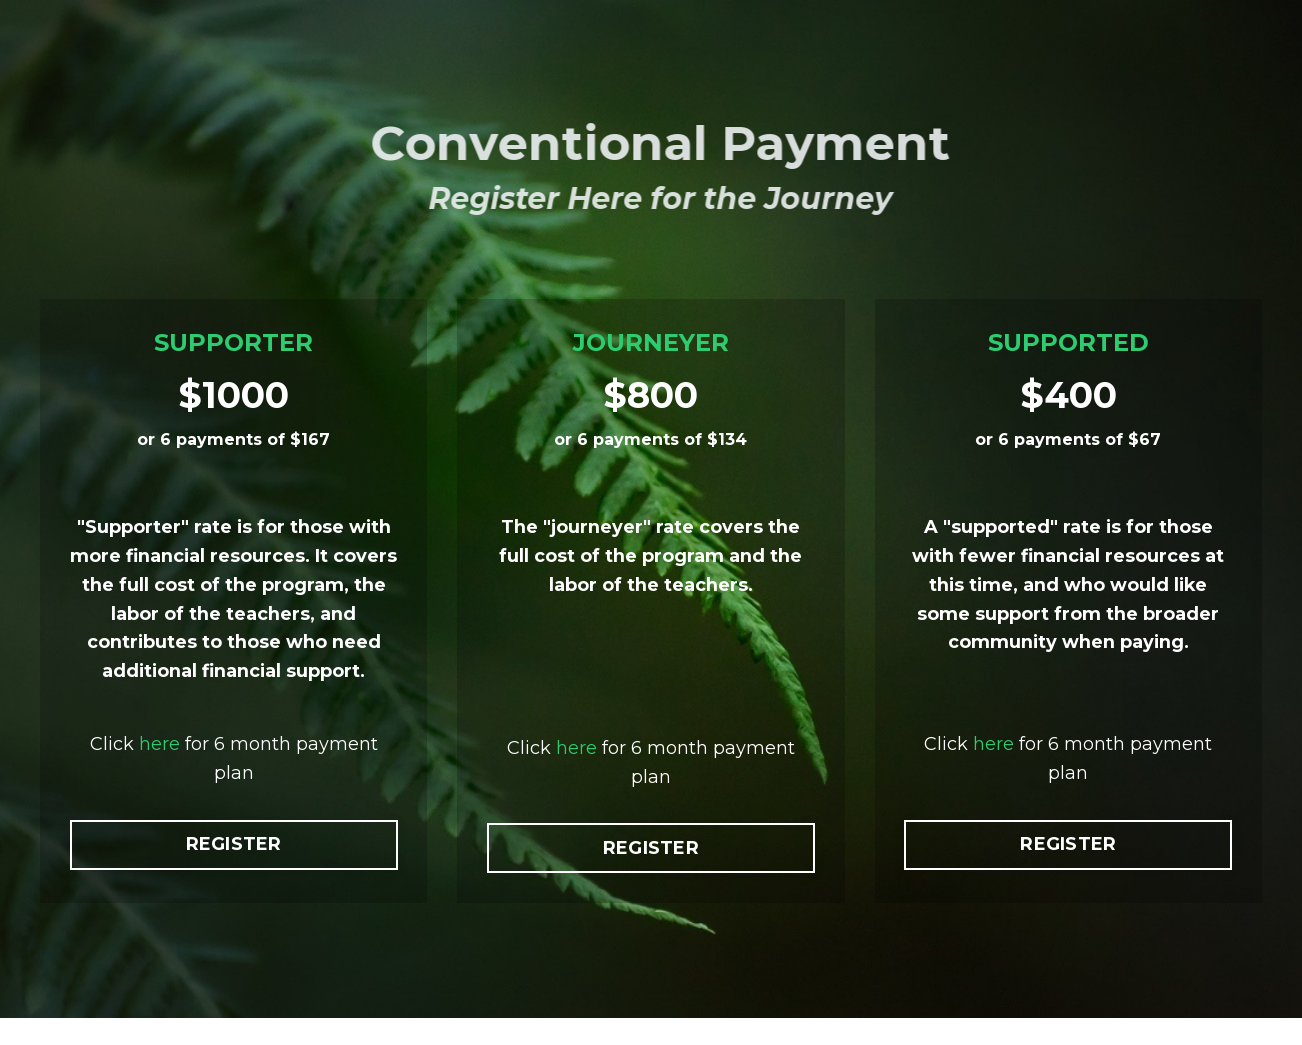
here (159, 774)
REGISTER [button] (234, 874)
